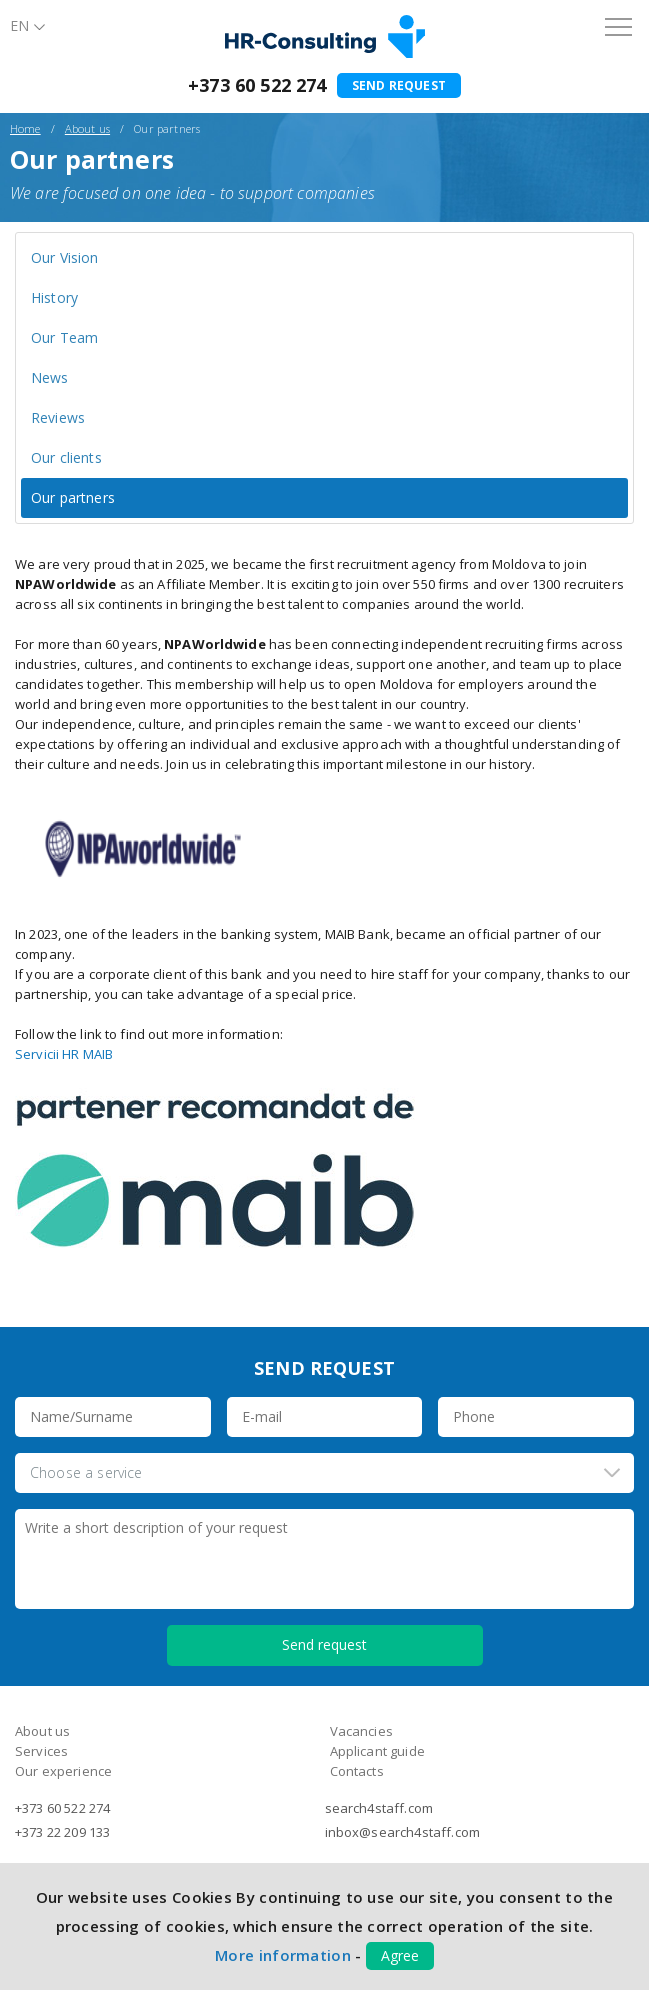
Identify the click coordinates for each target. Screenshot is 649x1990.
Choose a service (86, 1472)
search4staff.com (379, 1808)
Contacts (357, 1771)
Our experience (63, 1771)
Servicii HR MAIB (64, 1054)
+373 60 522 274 (257, 85)
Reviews (58, 417)
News (50, 377)
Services (41, 1751)
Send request (399, 85)
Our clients (66, 457)
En (19, 25)
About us (87, 128)
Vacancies (361, 1731)
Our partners (73, 497)
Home (25, 128)
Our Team (64, 337)
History (54, 297)
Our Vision (65, 257)
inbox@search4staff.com (403, 1832)
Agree (400, 1955)
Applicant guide (377, 1751)
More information (283, 1955)
